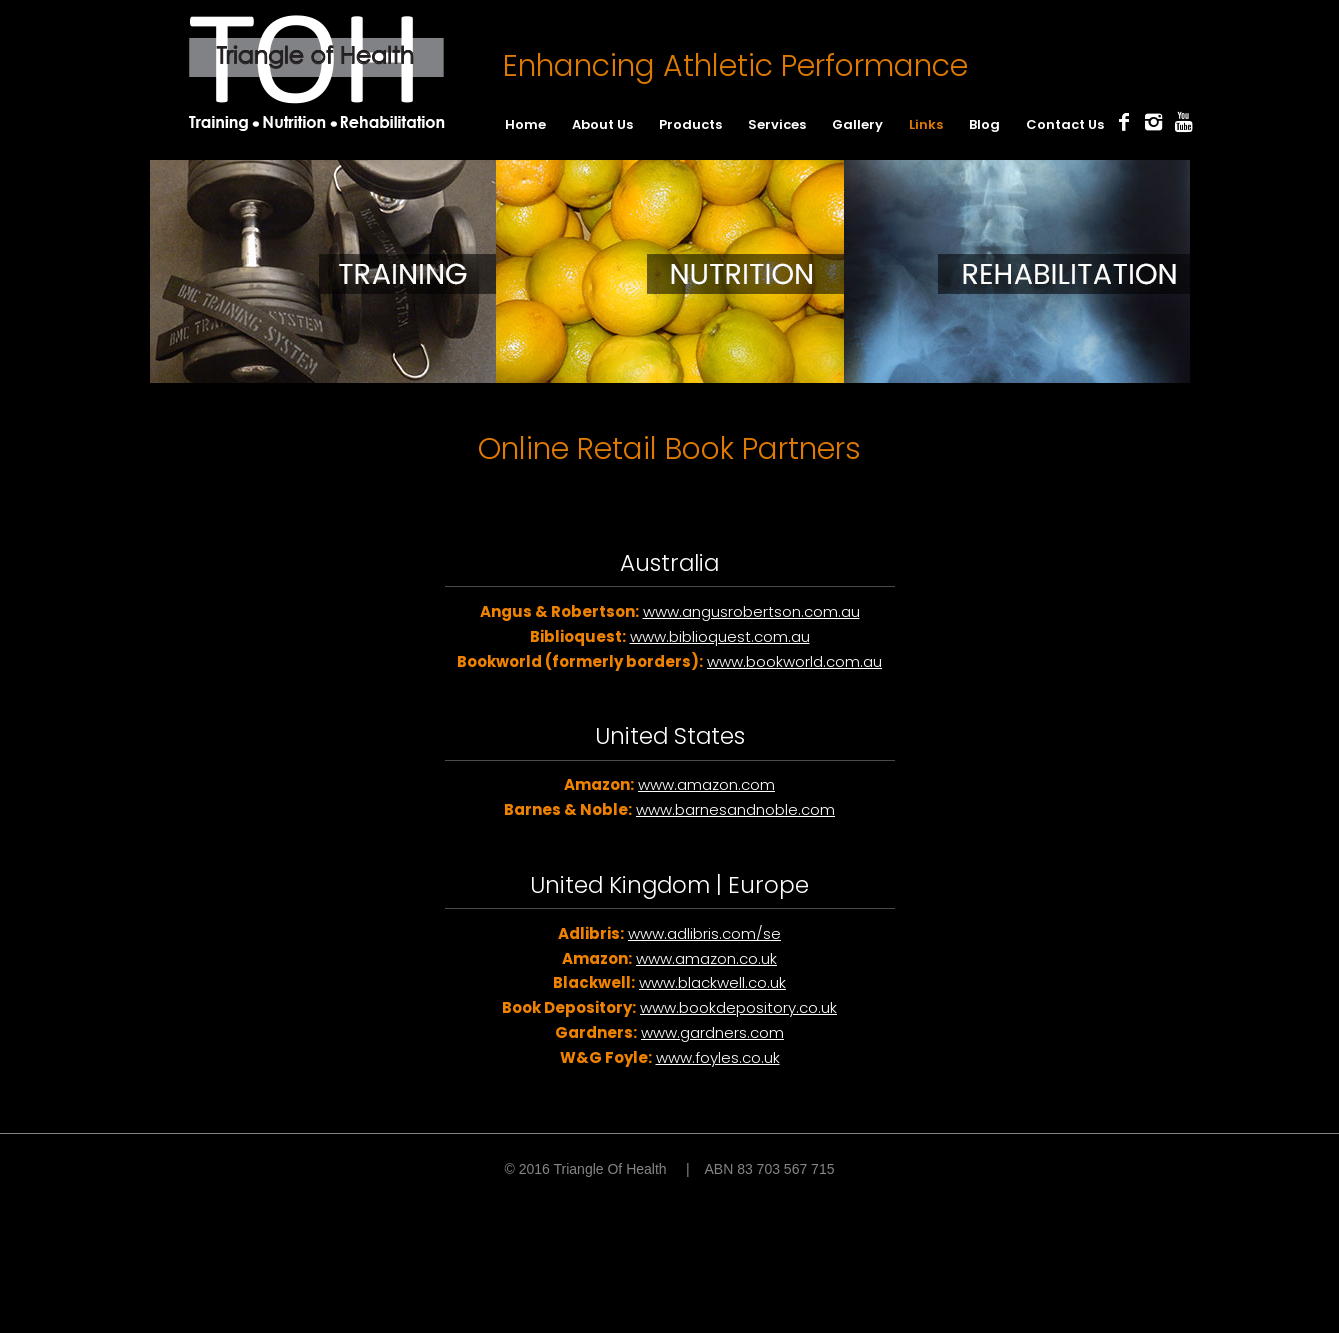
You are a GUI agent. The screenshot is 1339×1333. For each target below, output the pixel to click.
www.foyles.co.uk (718, 1057)
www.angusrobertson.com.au (751, 611)
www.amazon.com (706, 784)
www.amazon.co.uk (706, 958)
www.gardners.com (712, 1032)
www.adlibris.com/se (704, 933)
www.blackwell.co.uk (712, 982)
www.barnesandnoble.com (735, 809)
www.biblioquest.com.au (720, 636)
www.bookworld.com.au (794, 661)
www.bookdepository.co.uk (738, 1007)
